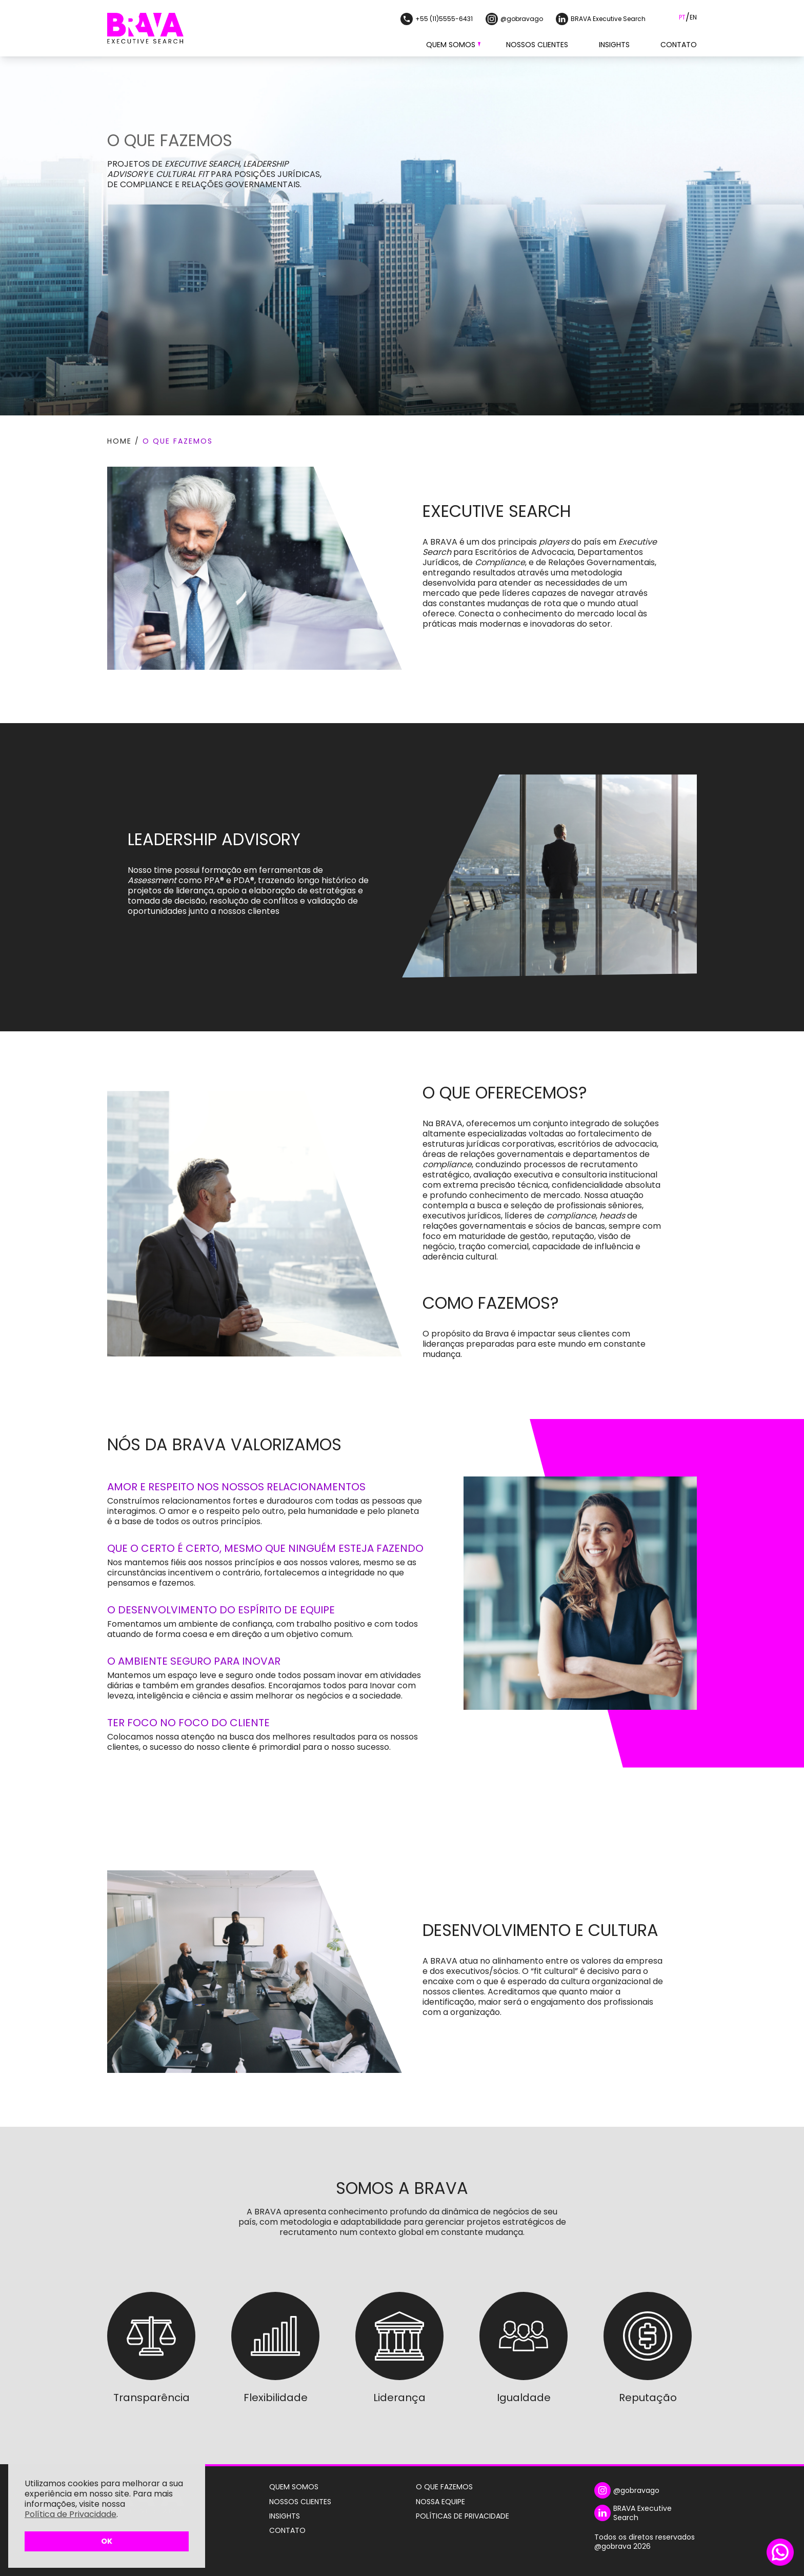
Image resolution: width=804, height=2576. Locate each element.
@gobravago (514, 19)
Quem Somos (450, 44)
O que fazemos (178, 441)
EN (693, 17)
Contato (678, 44)
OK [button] (106, 2541)
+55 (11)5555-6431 (436, 19)
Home (119, 441)
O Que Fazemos (444, 2487)
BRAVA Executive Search (601, 19)
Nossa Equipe (440, 2502)
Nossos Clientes (537, 44)
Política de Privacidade (70, 2514)
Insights (614, 44)
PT (682, 17)
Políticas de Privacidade (462, 2516)
